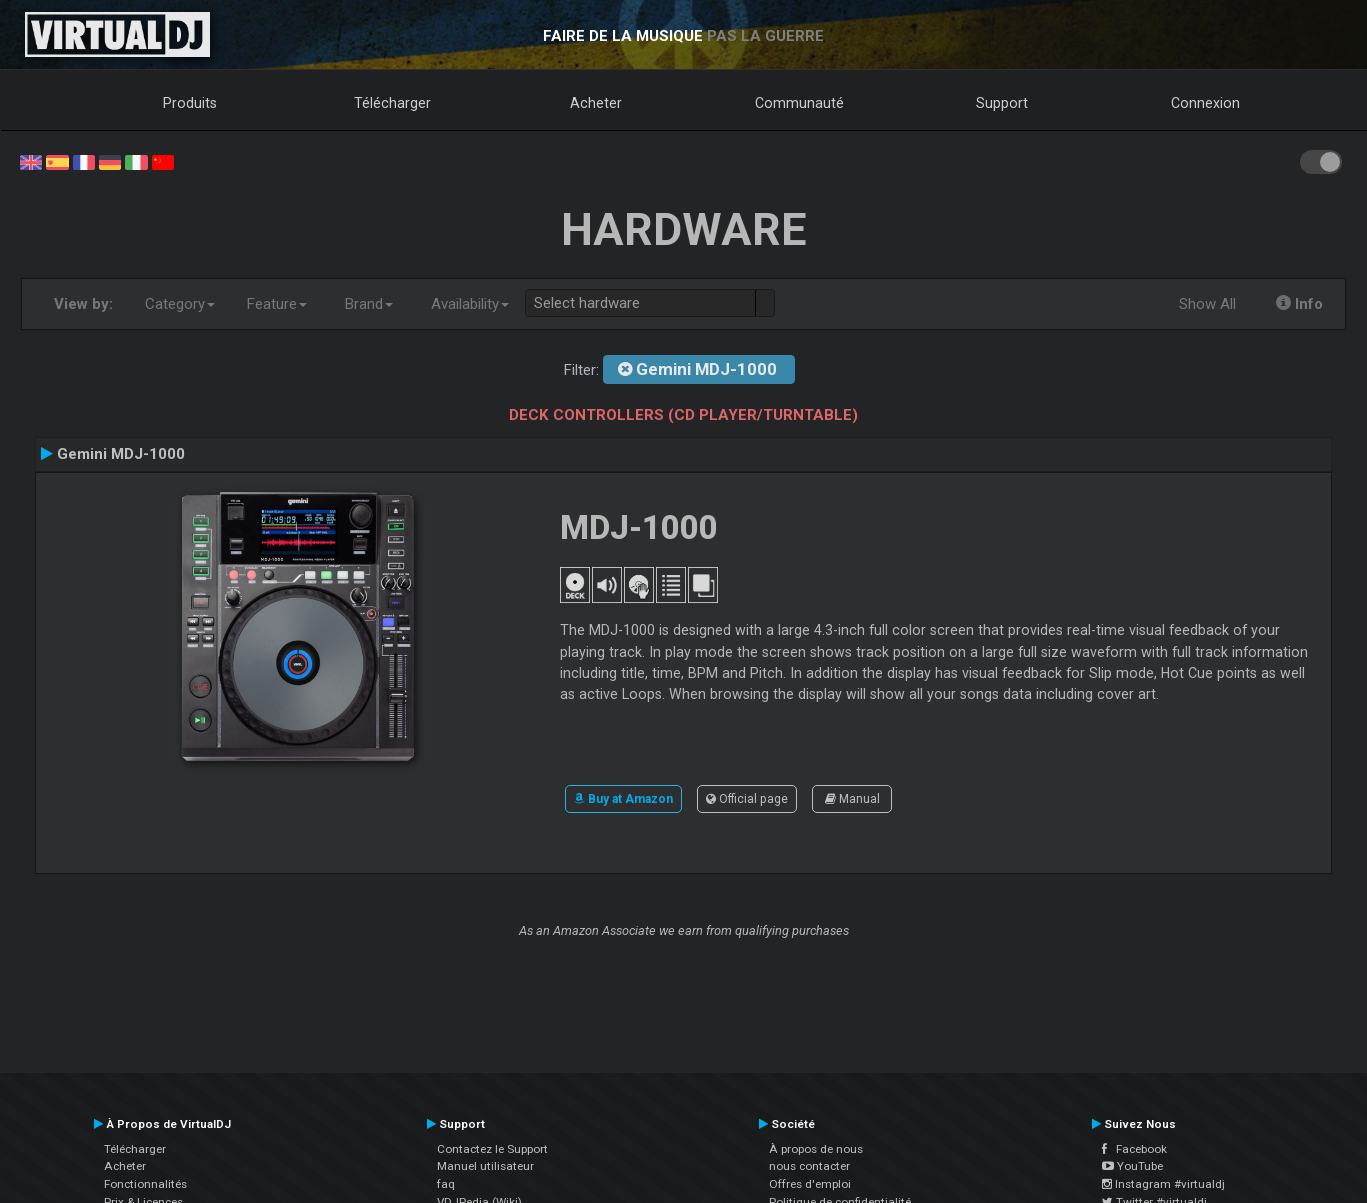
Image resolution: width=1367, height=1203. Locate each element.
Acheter (596, 103)
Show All (1207, 304)
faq (446, 1184)
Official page (747, 799)
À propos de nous (816, 1149)
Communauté (799, 103)
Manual (852, 799)
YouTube (1132, 1166)
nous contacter (809, 1166)
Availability (470, 304)
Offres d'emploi (810, 1184)
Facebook (1134, 1149)
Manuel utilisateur (485, 1166)
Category (180, 304)
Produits (190, 103)
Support (1002, 103)
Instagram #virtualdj (1163, 1184)
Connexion (1205, 103)
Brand (369, 304)
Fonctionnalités (145, 1184)
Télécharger (392, 103)
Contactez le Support (492, 1149)
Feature (277, 304)
